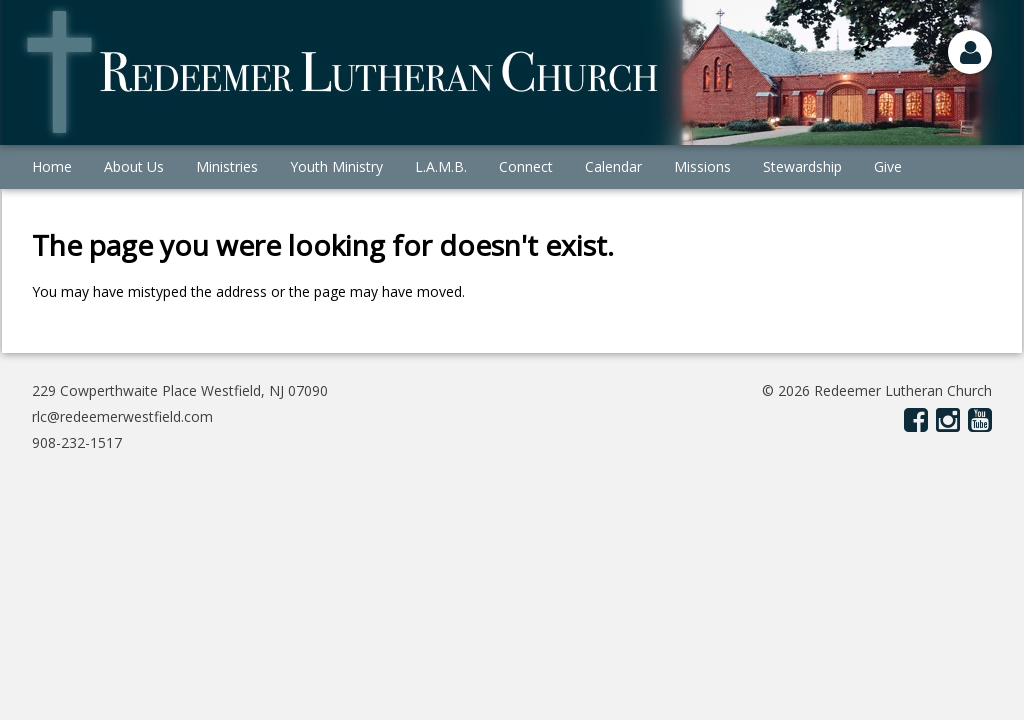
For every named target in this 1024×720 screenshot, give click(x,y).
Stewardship (802, 166)
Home (52, 166)
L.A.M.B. (441, 166)
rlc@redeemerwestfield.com (122, 416)
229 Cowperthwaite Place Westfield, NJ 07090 (180, 390)
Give (888, 166)
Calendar (613, 166)
